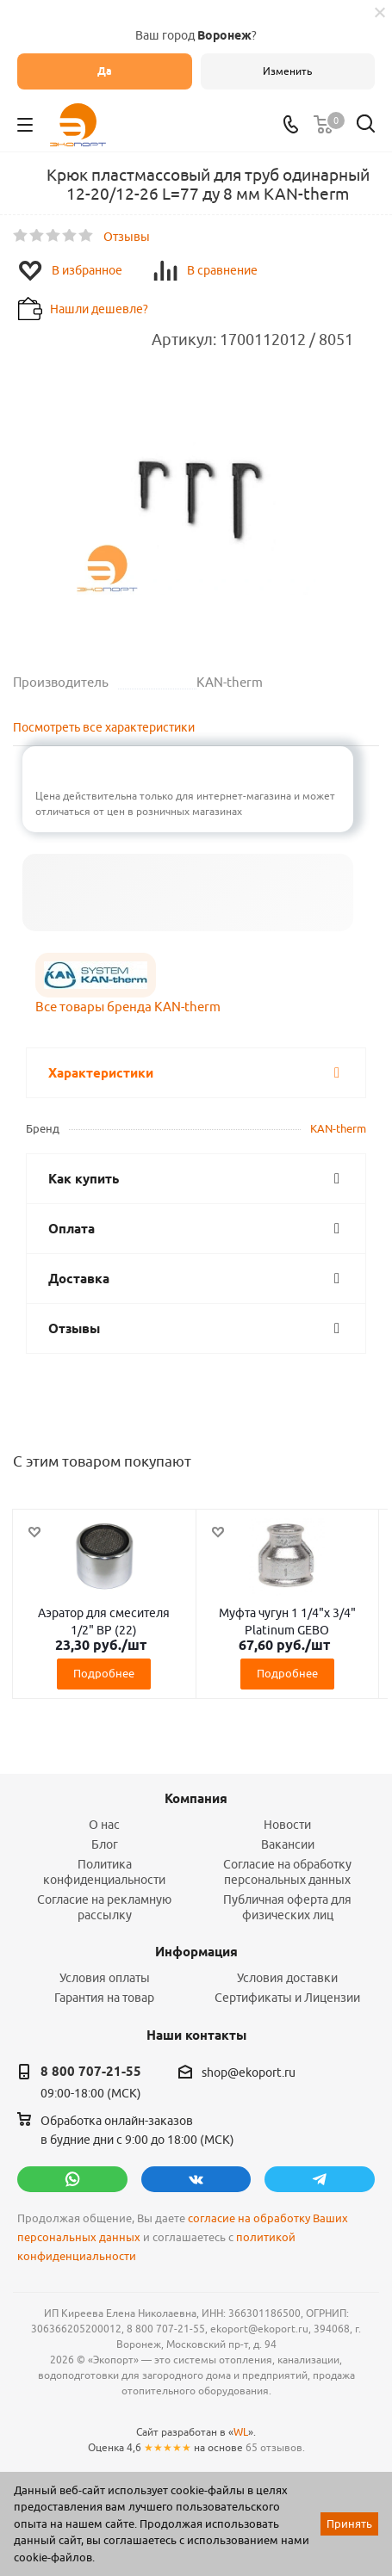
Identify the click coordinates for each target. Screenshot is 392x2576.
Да (104, 71)
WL (240, 2431)
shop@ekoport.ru (249, 2072)
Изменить (287, 71)
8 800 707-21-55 (90, 2071)
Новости (287, 1825)
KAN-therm (338, 1128)
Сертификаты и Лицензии (287, 1998)
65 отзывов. (275, 2447)
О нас (104, 1825)
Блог (104, 1844)
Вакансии (287, 1844)
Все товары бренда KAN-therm (128, 1006)
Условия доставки (287, 1978)
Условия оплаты (104, 1978)
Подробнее (103, 1673)
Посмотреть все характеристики (104, 727)
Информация (196, 1952)
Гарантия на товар (104, 1998)
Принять (349, 2523)
